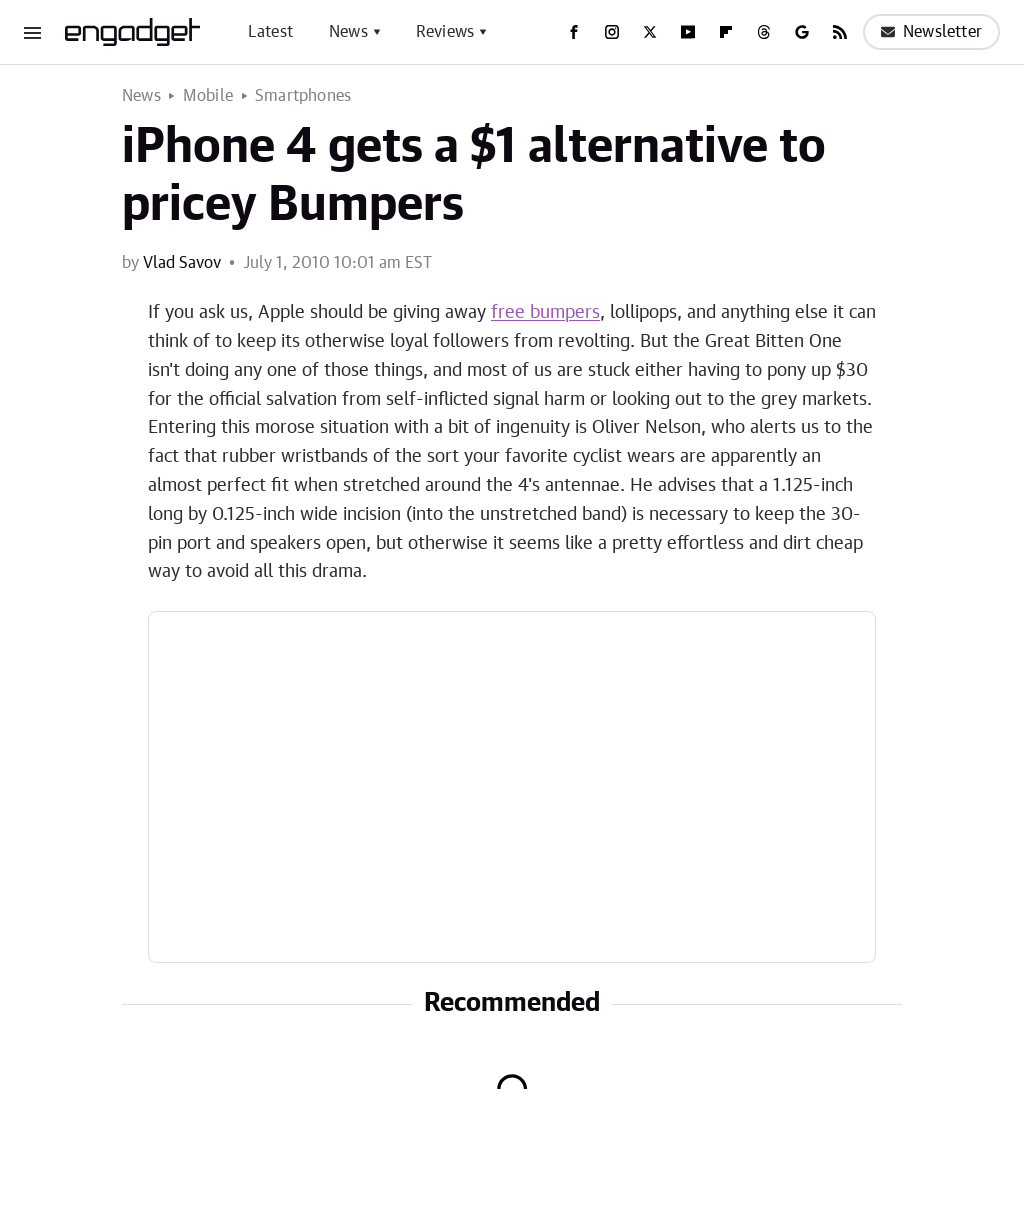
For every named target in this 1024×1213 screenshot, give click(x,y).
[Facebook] (574, 32)
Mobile (208, 96)
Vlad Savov (182, 263)
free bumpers (545, 313)
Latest (270, 32)
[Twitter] (650, 32)
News (348, 32)
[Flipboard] (726, 32)
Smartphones (303, 96)
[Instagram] (612, 32)
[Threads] (764, 32)
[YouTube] (688, 32)
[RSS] (840, 32)
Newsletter (931, 32)
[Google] (802, 32)
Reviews (445, 32)
